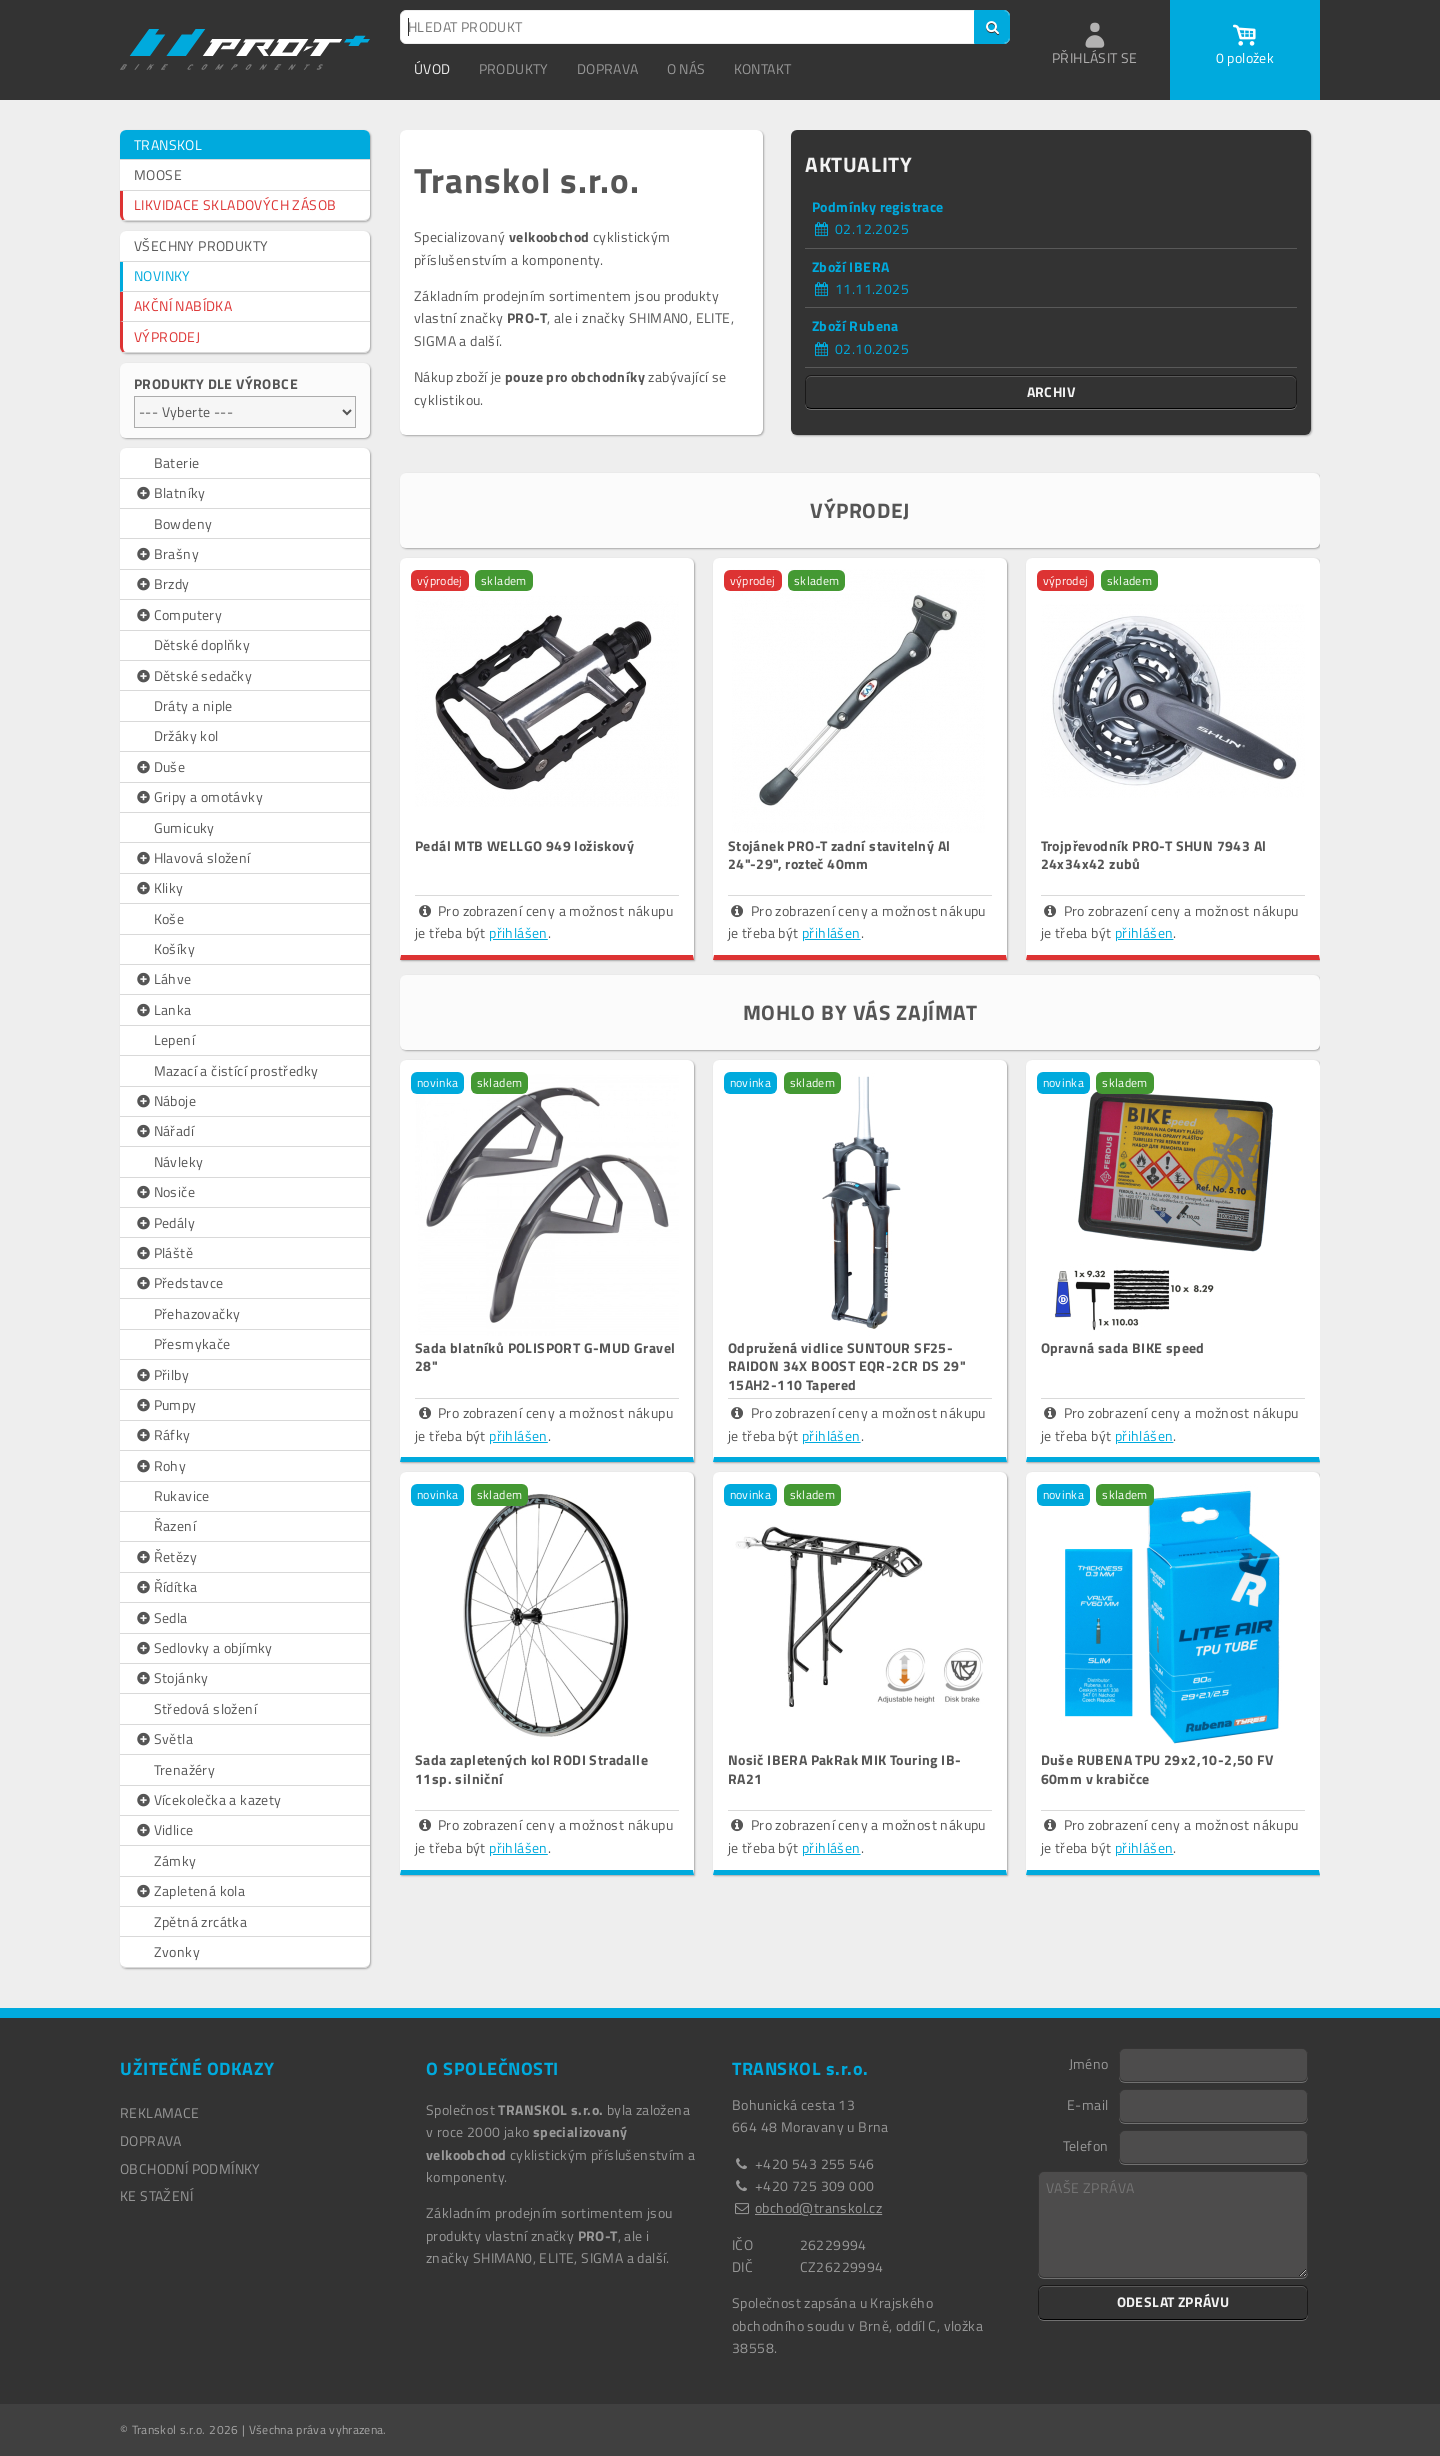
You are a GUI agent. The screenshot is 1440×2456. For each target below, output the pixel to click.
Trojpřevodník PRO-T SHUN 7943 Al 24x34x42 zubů (1154, 854)
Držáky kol (186, 735)
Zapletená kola (189, 1891)
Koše (169, 918)
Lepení (174, 1039)
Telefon (1086, 2145)
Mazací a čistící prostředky (236, 1070)
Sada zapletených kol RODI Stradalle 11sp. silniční (531, 1768)
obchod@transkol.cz (818, 2207)
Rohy (160, 1466)
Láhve (163, 979)
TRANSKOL (168, 144)
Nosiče (164, 1192)
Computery (178, 615)
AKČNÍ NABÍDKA (183, 305)
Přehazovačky (197, 1313)
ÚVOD (432, 68)
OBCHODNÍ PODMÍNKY (190, 2168)
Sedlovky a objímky (203, 1648)
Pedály (164, 1223)
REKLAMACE (160, 2112)
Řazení (175, 1525)
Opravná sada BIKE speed (1123, 1347)
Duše (159, 767)
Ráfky (162, 1435)
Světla (163, 1739)
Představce (179, 1283)
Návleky (179, 1161)
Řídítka (165, 1587)
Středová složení (205, 1708)
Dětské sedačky (193, 676)
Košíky (174, 948)
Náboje (165, 1101)
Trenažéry (185, 1769)
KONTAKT (763, 68)
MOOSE (158, 174)
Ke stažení (156, 2195)
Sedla (161, 1618)
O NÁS (686, 68)
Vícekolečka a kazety (208, 1800)
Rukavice (182, 1495)
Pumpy (165, 1405)
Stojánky (171, 1678)
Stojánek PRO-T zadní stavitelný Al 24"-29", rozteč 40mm (839, 854)
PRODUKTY (514, 68)
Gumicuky (184, 827)
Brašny (166, 554)
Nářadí (164, 1131)
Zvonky (177, 1951)
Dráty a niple (193, 705)
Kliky (159, 888)
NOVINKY (162, 275)
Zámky (175, 1860)
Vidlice (163, 1830)
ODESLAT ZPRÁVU (1173, 2301)
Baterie (177, 462)
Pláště (163, 1253)
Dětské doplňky (202, 644)
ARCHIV (1051, 391)
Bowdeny (183, 523)
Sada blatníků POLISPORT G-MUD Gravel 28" (545, 1356)
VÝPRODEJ (167, 336)
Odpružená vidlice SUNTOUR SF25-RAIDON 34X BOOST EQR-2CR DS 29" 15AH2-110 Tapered (847, 1365)
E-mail (1087, 2104)
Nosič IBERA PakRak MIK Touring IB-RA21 (845, 1768)
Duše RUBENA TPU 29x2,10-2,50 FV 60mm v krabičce (1157, 1768)
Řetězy (165, 1557)
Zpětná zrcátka (201, 1921)
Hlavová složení (192, 858)
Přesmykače (192, 1343)
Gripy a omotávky (198, 797)
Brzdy (162, 584)
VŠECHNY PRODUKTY (201, 245)
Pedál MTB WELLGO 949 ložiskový (524, 845)
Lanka (163, 1010)
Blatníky (170, 493)
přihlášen (518, 932)
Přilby (161, 1375)
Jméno (1089, 2063)
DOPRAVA (608, 68)
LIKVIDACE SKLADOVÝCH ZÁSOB (235, 204)
